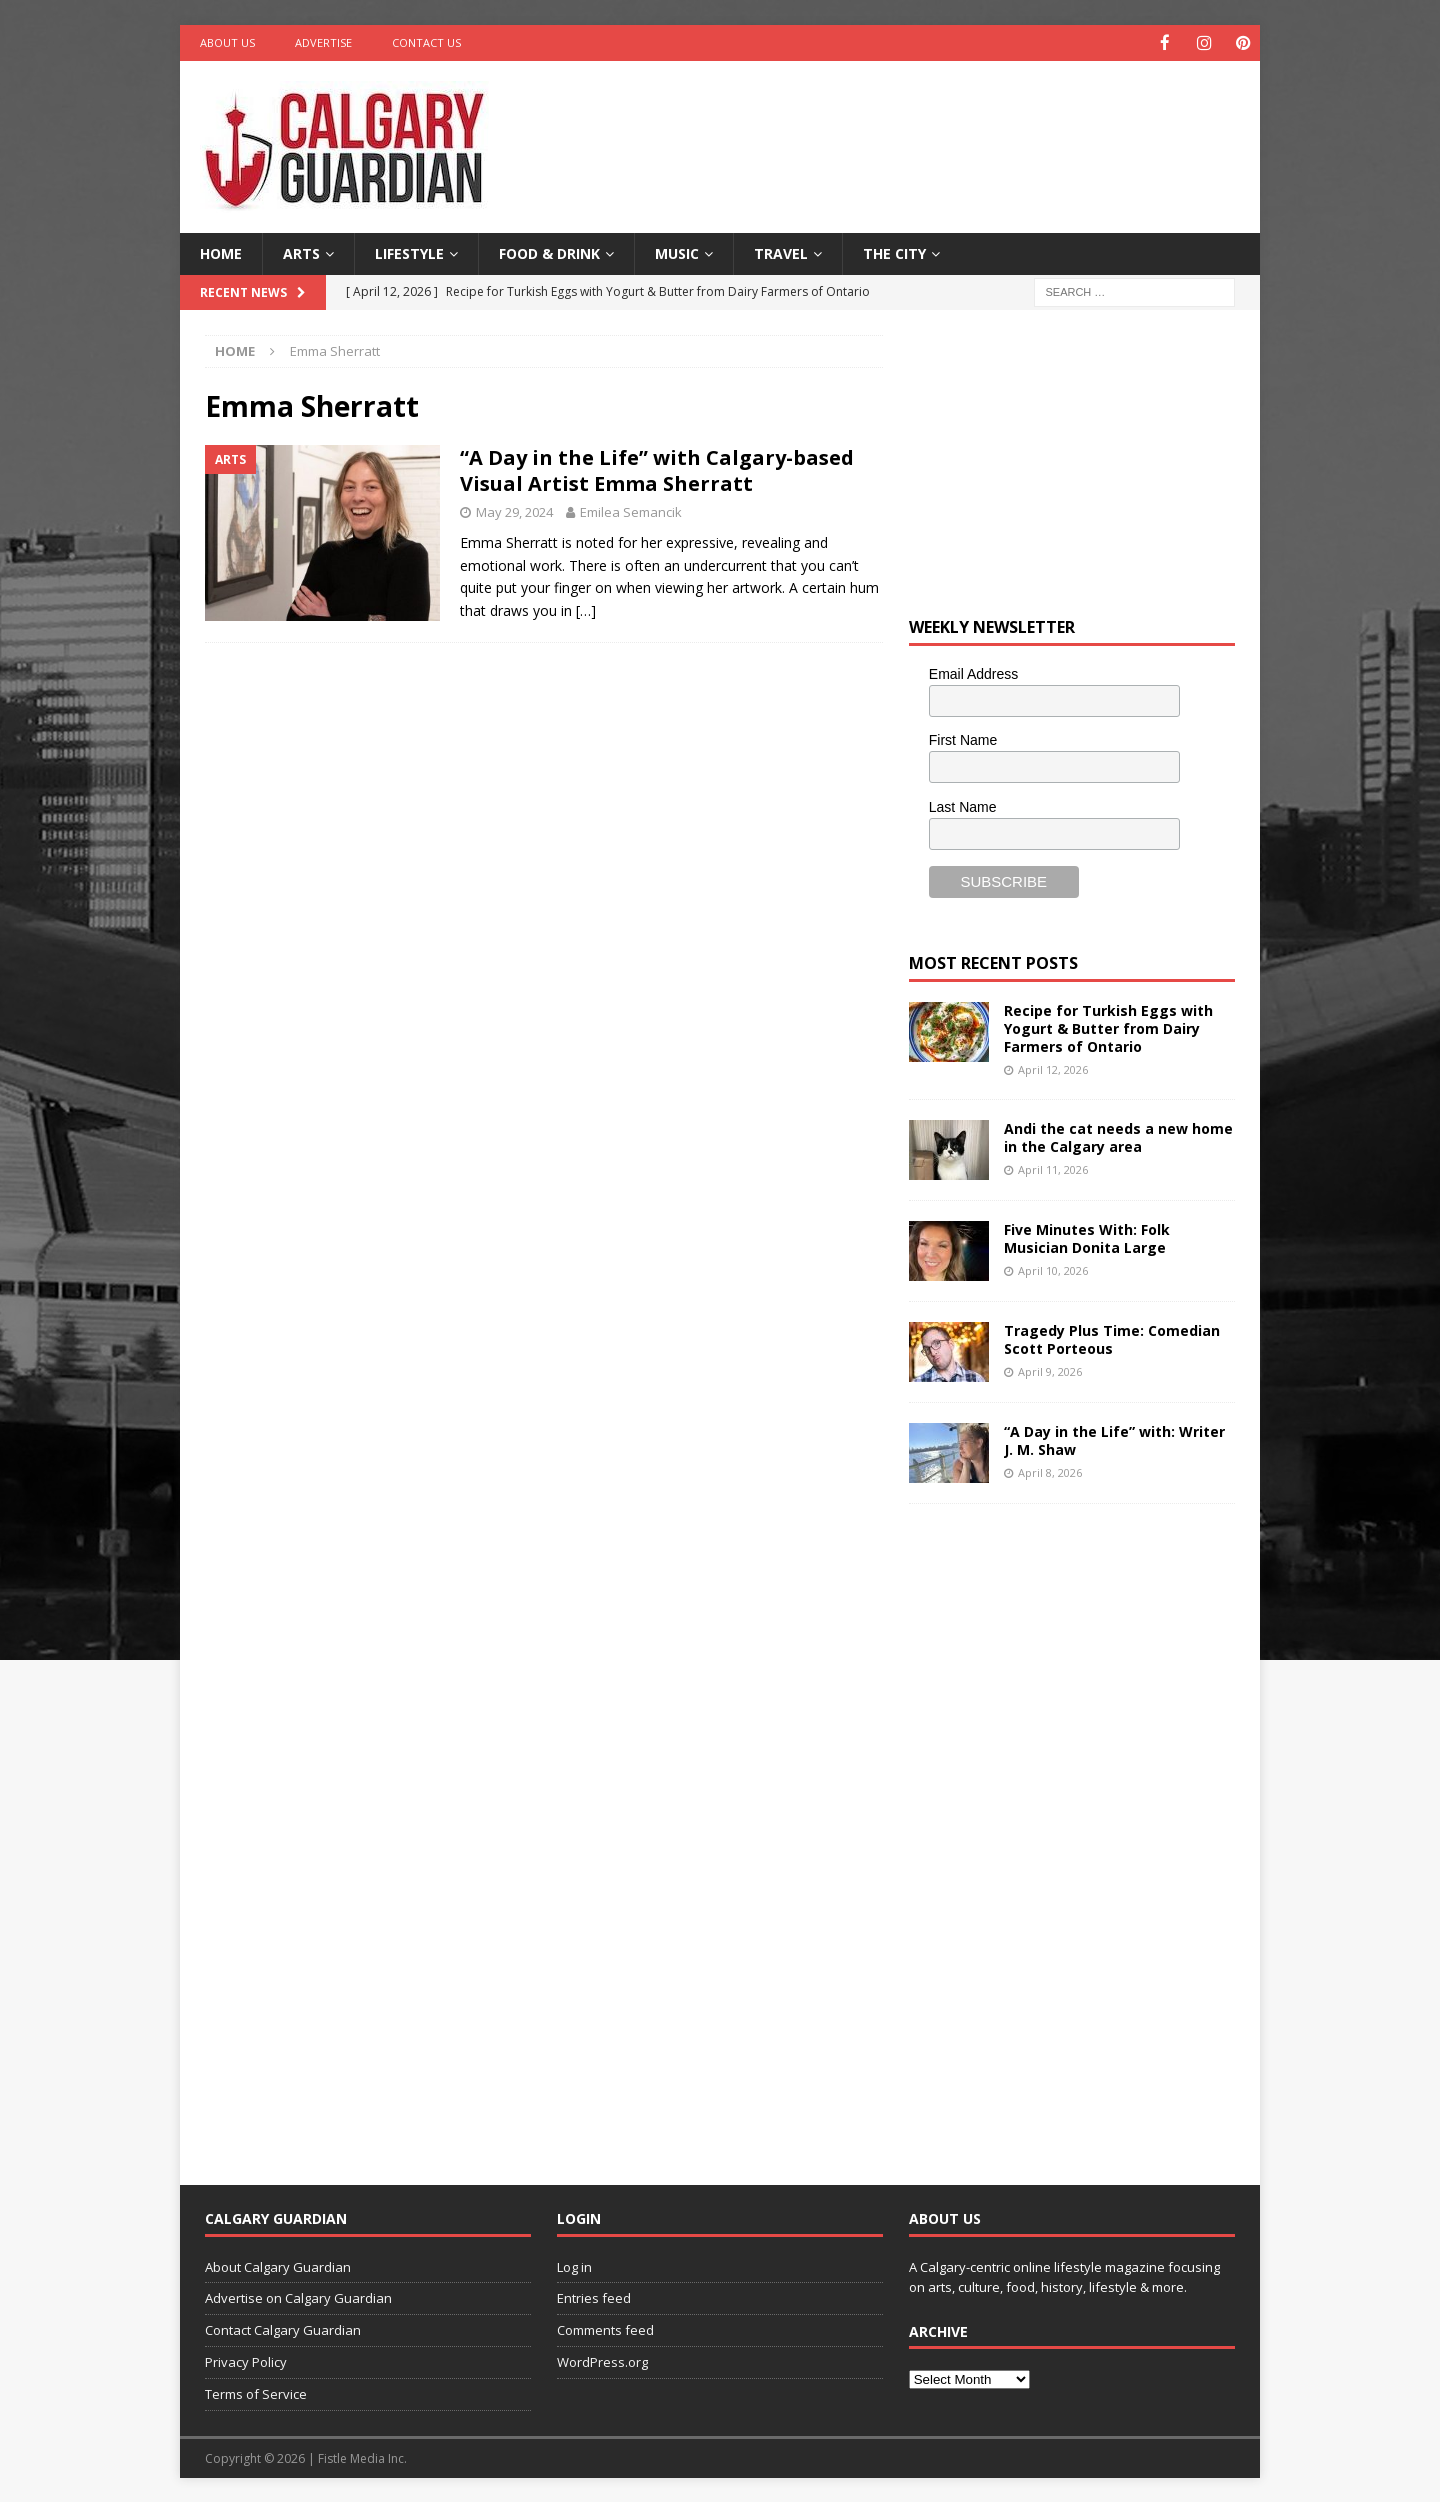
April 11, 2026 (1053, 1168)
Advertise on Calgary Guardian (298, 2297)
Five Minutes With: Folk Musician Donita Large (1087, 1237)
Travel (781, 252)
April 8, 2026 (1050, 1471)
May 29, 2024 (514, 511)
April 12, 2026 (1053, 1068)
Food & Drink (549, 252)
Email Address (973, 673)
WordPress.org (602, 2361)
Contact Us (426, 42)
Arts (301, 252)
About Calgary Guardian (278, 2266)
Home (221, 252)
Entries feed (594, 2297)
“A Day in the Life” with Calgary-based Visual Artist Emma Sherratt (657, 469)
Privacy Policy (246, 2361)
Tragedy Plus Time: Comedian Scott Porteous (1112, 1338)
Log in (574, 2266)
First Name (963, 739)
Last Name (963, 806)
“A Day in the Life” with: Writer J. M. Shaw (1114, 1439)
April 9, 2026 (1050, 1370)
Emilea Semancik (631, 511)
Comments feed (605, 2329)
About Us (227, 42)
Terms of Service (256, 2393)
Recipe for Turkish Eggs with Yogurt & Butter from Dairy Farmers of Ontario (1108, 1027)
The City (894, 252)
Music (677, 252)
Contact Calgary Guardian (283, 2329)
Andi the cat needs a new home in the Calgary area (1118, 1136)
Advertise (323, 42)
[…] (586, 609)
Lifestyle (409, 252)
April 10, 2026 (1053, 1269)
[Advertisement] (913, 125)
